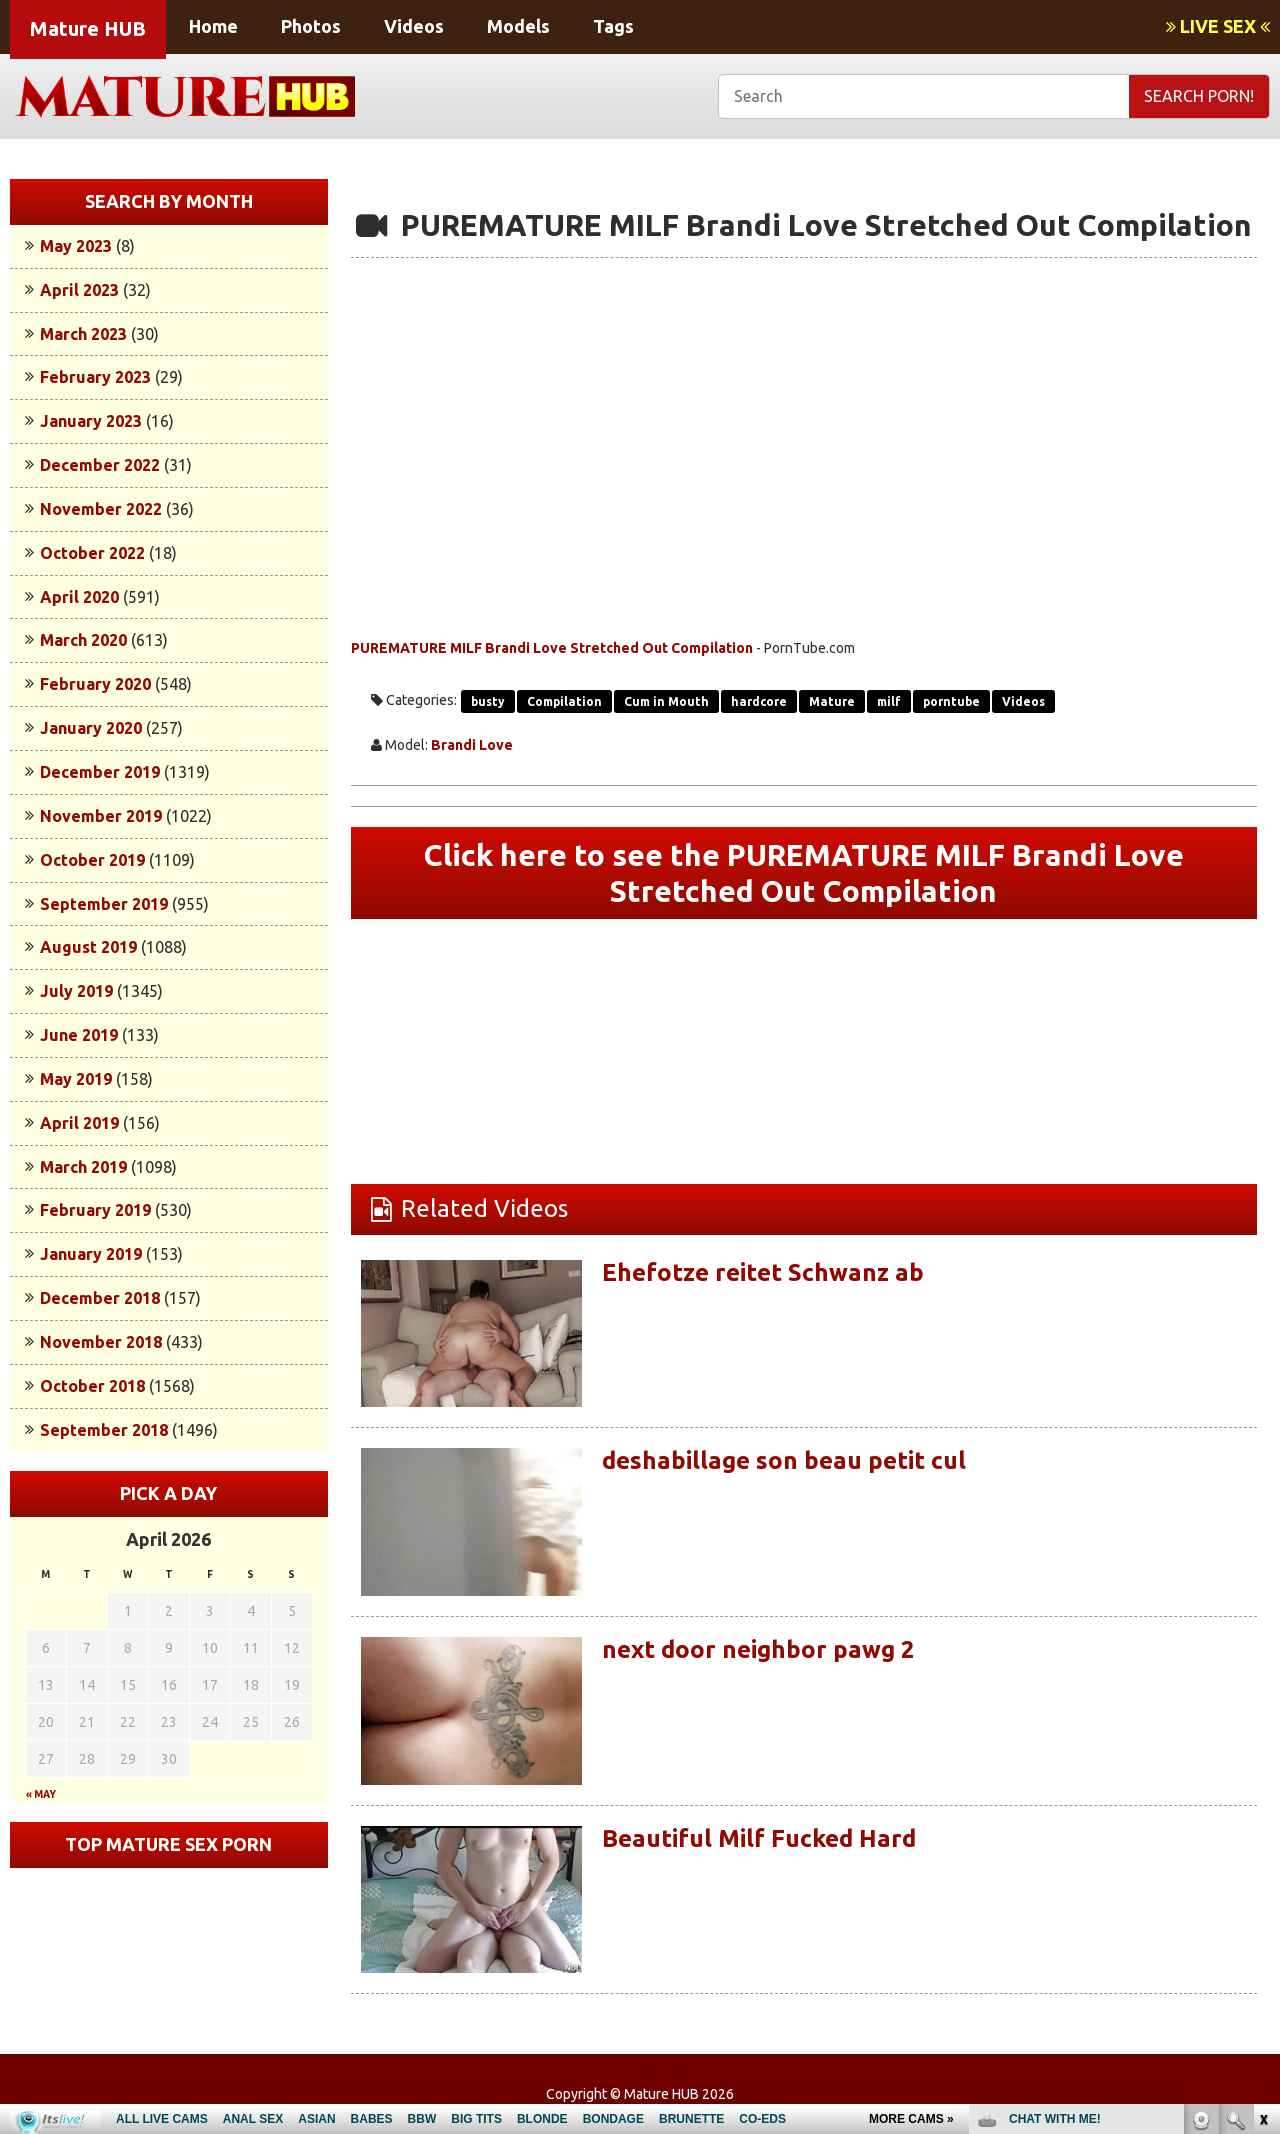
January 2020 (91, 728)
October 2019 (92, 860)
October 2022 (92, 553)
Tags (613, 26)
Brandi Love (472, 745)
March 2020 (83, 640)
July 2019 (76, 991)
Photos (311, 26)
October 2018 (92, 1386)
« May (41, 1794)
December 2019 (100, 772)
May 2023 (76, 246)
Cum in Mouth (666, 701)
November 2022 (101, 509)
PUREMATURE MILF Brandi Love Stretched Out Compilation (552, 648)
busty (488, 701)
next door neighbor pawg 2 (758, 1649)
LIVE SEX (1218, 26)
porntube (951, 701)
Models (518, 26)
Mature (832, 701)
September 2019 (104, 904)
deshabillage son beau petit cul (784, 1460)
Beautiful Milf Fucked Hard (759, 1838)
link (1262, 1821)
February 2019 (95, 1210)
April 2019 (79, 1123)
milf (889, 701)
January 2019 (91, 1254)
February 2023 (95, 377)
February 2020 (95, 684)
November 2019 (101, 816)
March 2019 (83, 1167)
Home (213, 26)
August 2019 (88, 947)
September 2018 (104, 1430)
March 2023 (83, 334)
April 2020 (79, 597)
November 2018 (101, 1342)
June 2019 (79, 1035)
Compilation (564, 701)
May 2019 (76, 1079)
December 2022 (100, 465)
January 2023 (91, 421)
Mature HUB (88, 28)
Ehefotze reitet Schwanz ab (763, 1272)
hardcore (759, 701)
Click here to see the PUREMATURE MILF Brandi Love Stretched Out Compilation (804, 873)
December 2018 (100, 1298)
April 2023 (79, 290)
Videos (414, 26)
